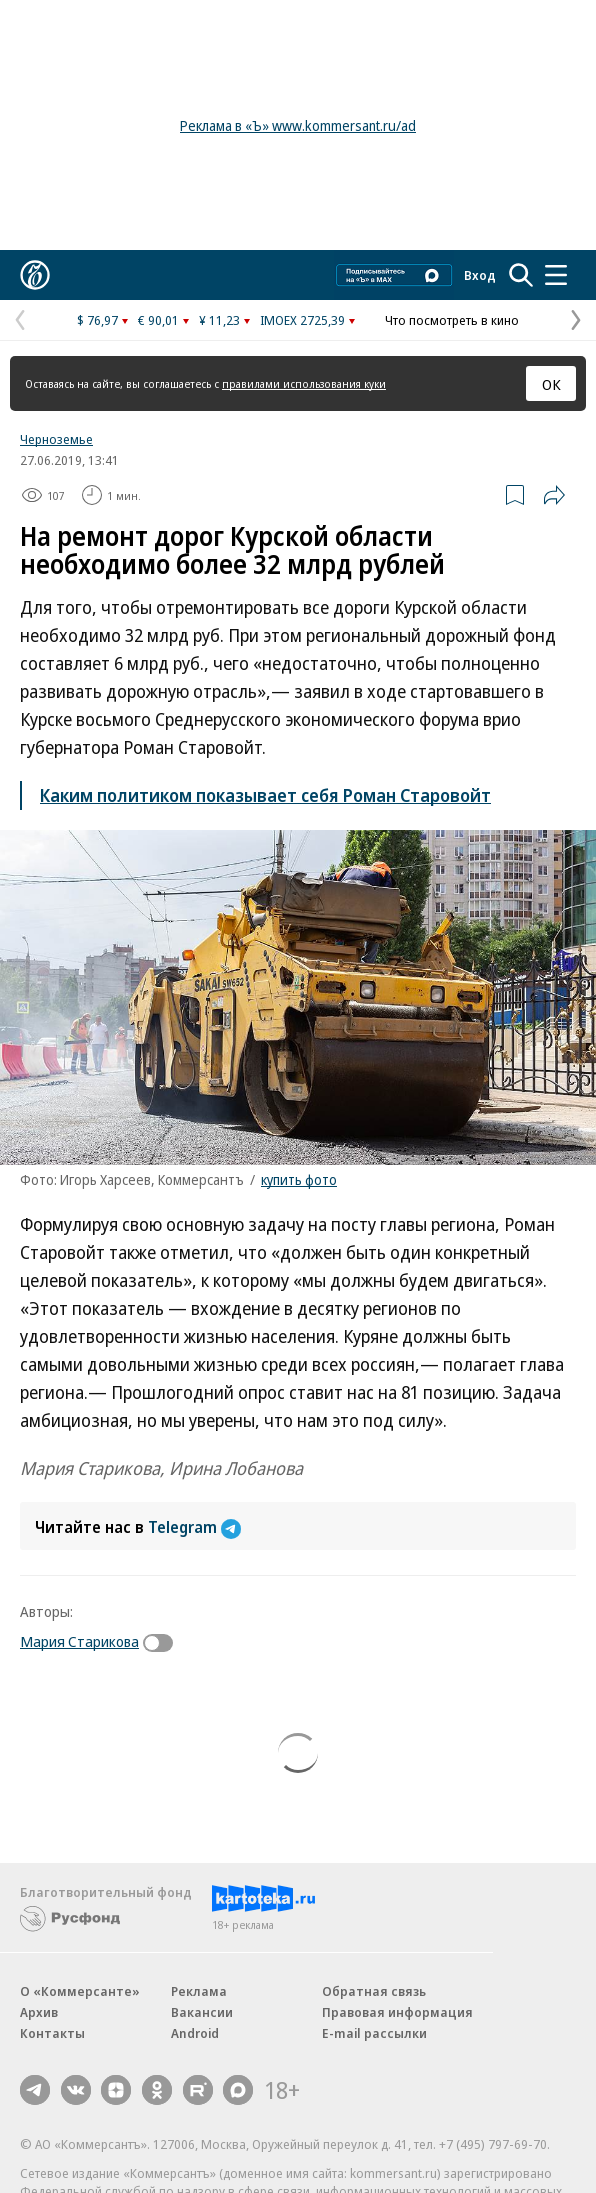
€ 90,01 (158, 320)
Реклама (199, 1991)
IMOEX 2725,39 (302, 320)
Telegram (194, 1527)
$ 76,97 (97, 320)
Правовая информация (397, 2012)
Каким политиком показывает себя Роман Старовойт (265, 795)
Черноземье (56, 439)
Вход (480, 275)
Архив (39, 2012)
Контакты (52, 2033)
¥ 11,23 (219, 320)
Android (195, 2033)
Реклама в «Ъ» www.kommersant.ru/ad (298, 125)
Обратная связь (374, 1991)
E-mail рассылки (374, 2033)
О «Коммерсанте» (80, 1991)
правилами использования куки (304, 383)
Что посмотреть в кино (452, 320)
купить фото (299, 1179)
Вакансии (202, 2012)
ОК (551, 384)
